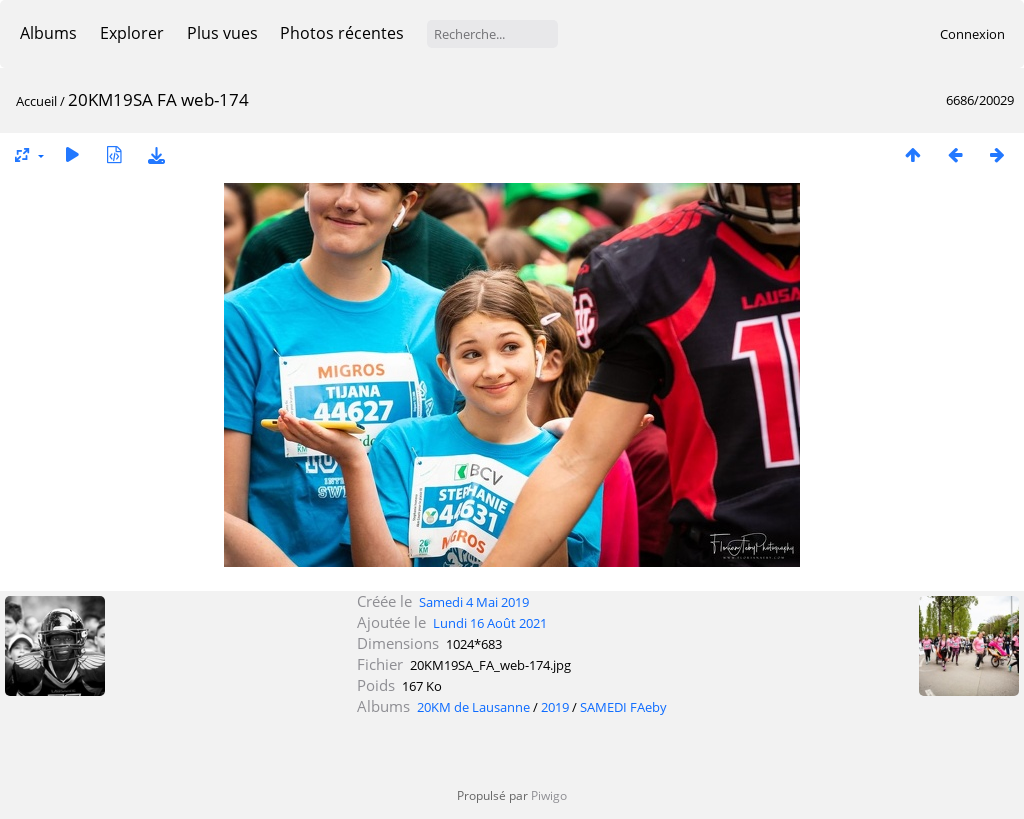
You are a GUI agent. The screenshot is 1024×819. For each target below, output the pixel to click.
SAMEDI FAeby (623, 707)
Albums (48, 33)
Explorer (132, 33)
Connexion (972, 34)
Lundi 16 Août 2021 (490, 623)
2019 (555, 707)
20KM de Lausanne (473, 707)
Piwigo (549, 795)
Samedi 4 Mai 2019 (474, 602)
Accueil (36, 101)
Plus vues (222, 33)
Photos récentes (342, 33)
